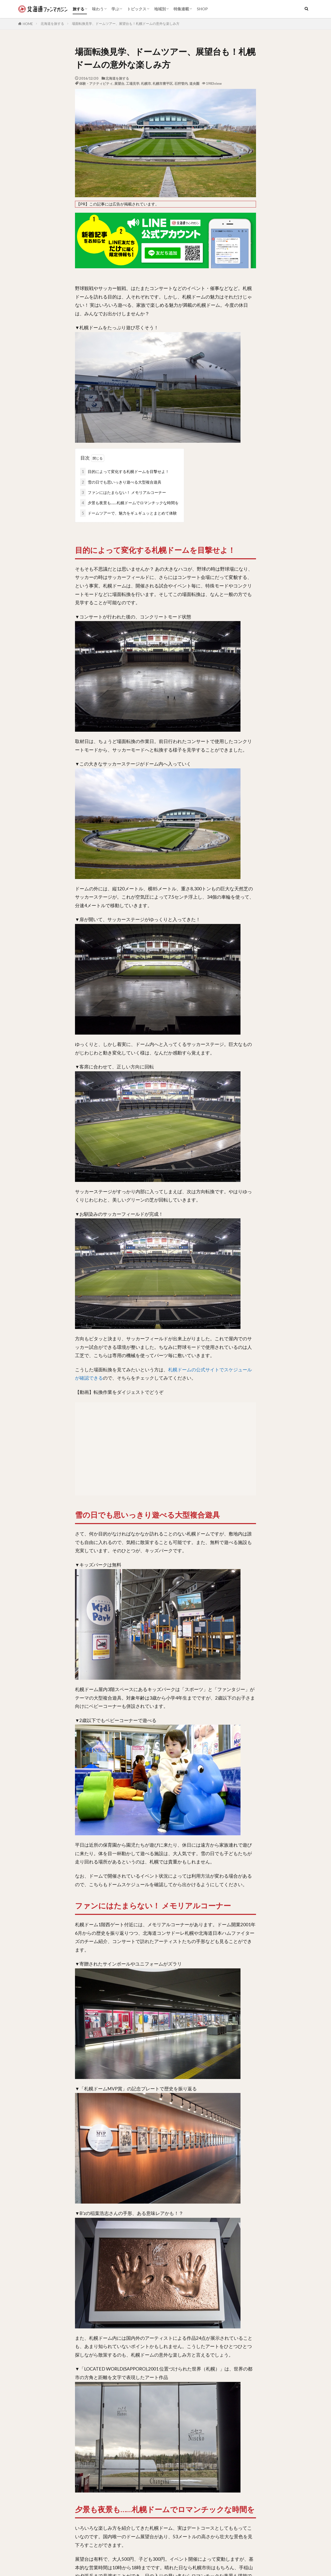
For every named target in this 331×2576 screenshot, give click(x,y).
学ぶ (115, 8)
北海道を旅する (52, 23)
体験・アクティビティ (96, 83)
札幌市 (146, 83)
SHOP (202, 8)
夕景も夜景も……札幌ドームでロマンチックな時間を (129, 503)
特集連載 (181, 8)
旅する (78, 8)
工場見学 (132, 83)
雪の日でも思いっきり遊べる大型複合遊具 (120, 482)
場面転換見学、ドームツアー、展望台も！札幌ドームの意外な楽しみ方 (125, 23)
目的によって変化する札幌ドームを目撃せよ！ (124, 471)
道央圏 (194, 83)
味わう (98, 8)
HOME (28, 24)
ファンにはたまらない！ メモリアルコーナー (123, 492)
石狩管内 (181, 83)
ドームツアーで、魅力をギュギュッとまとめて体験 (128, 513)
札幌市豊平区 (163, 83)
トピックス (136, 8)
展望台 (119, 83)
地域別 (160, 8)
